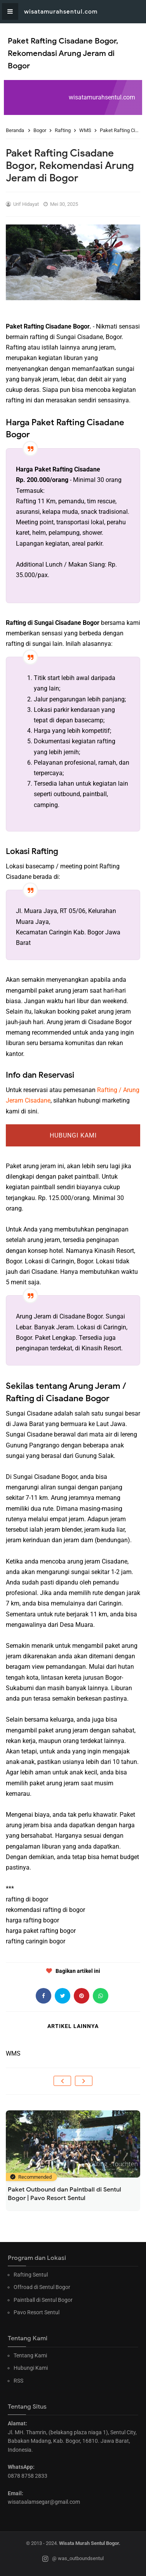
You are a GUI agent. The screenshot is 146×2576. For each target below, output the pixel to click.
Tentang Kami (30, 2355)
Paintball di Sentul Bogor (43, 2300)
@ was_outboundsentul (73, 2558)
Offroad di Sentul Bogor (42, 2287)
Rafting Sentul (31, 2275)
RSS (18, 2381)
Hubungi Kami (73, 1135)
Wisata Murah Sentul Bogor (89, 2543)
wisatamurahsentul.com (60, 11)
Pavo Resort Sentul (36, 2312)
